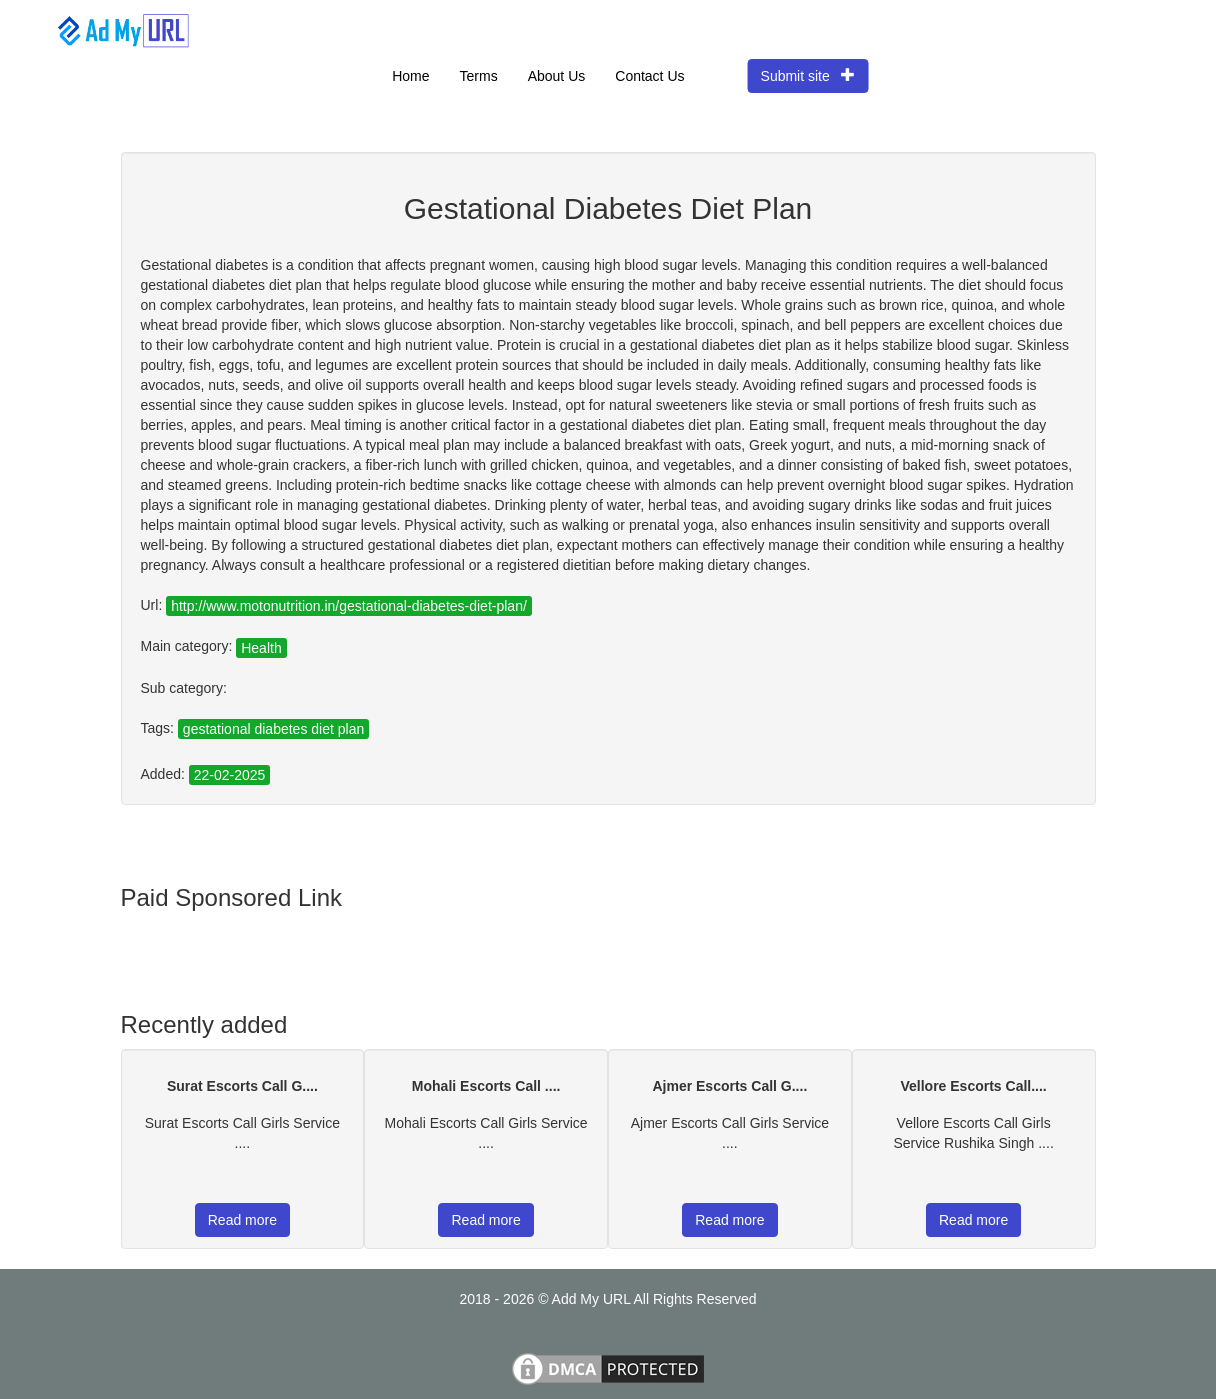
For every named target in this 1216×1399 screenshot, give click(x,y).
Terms (479, 76)
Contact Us (649, 76)
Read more (242, 1220)
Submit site (808, 75)
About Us (557, 76)
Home (410, 76)
